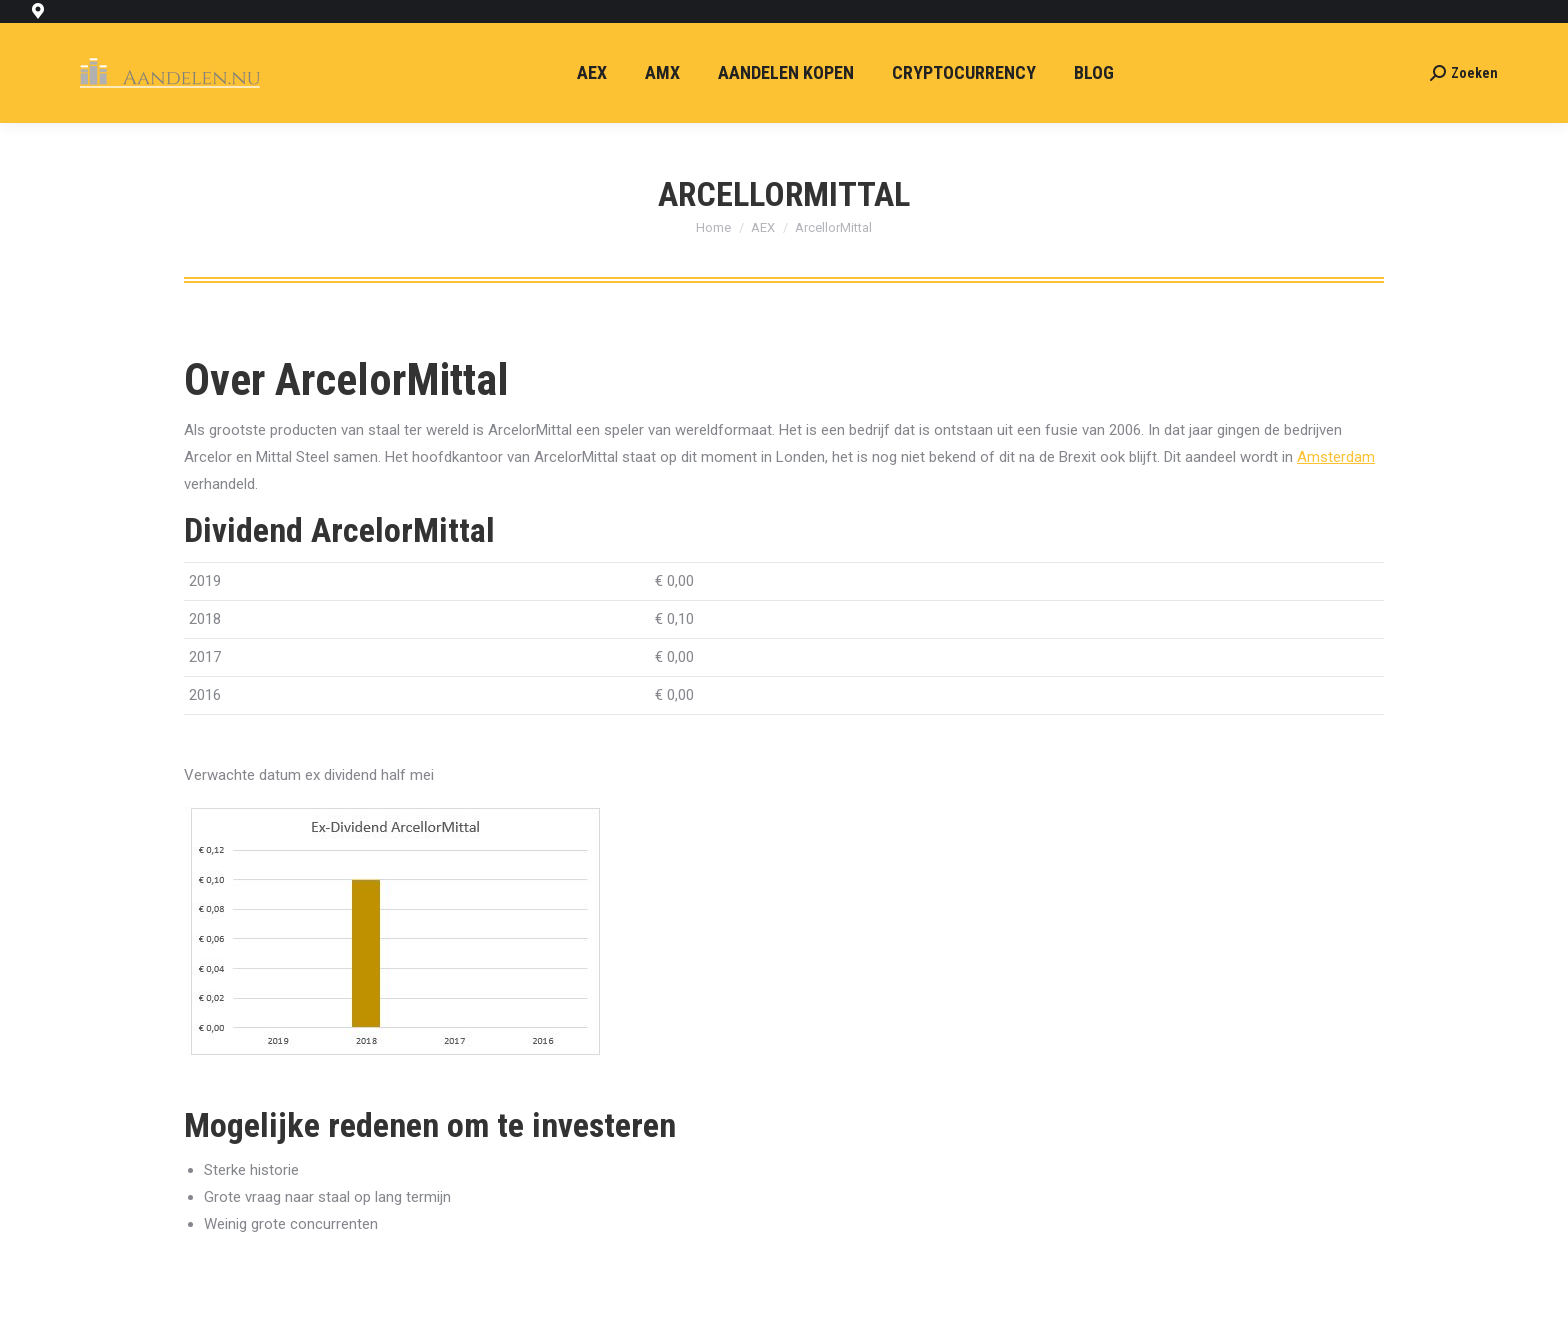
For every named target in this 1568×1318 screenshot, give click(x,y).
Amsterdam (1336, 457)
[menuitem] (592, 73)
